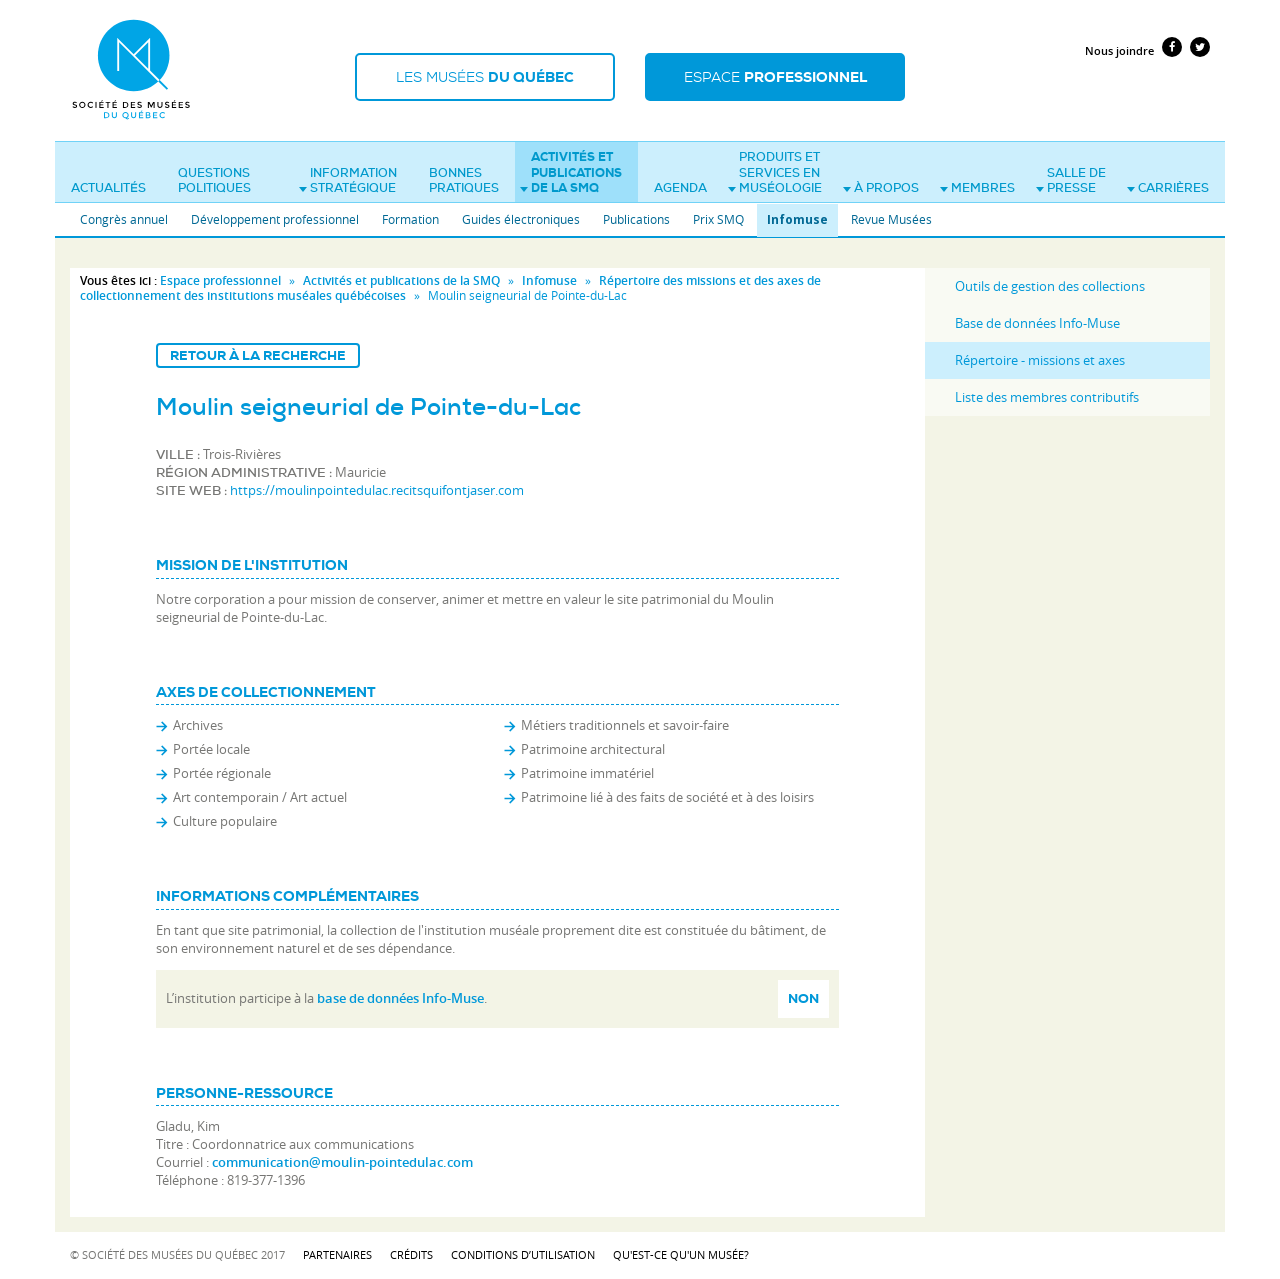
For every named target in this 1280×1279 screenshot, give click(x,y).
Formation (410, 219)
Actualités (108, 188)
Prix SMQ (718, 219)
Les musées (485, 77)
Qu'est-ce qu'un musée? (681, 1254)
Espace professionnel (220, 280)
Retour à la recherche (258, 355)
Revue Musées (891, 219)
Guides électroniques (521, 219)
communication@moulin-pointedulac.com (342, 1162)
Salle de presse (1071, 181)
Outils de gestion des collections (1050, 286)
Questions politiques (214, 181)
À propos (881, 188)
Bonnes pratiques (464, 181)
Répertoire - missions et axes (1040, 360)
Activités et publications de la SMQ (571, 172)
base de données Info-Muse (400, 998)
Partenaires (337, 1254)
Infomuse (797, 219)
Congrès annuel (124, 219)
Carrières (1168, 188)
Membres (977, 188)
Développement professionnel (275, 219)
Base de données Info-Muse (1037, 323)
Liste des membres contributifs (1047, 397)
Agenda (680, 188)
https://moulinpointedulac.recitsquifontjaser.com (377, 490)
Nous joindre (1119, 50)
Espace (775, 77)
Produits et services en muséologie (775, 172)
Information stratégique (348, 181)
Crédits (411, 1254)
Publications (636, 219)
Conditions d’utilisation (523, 1254)
